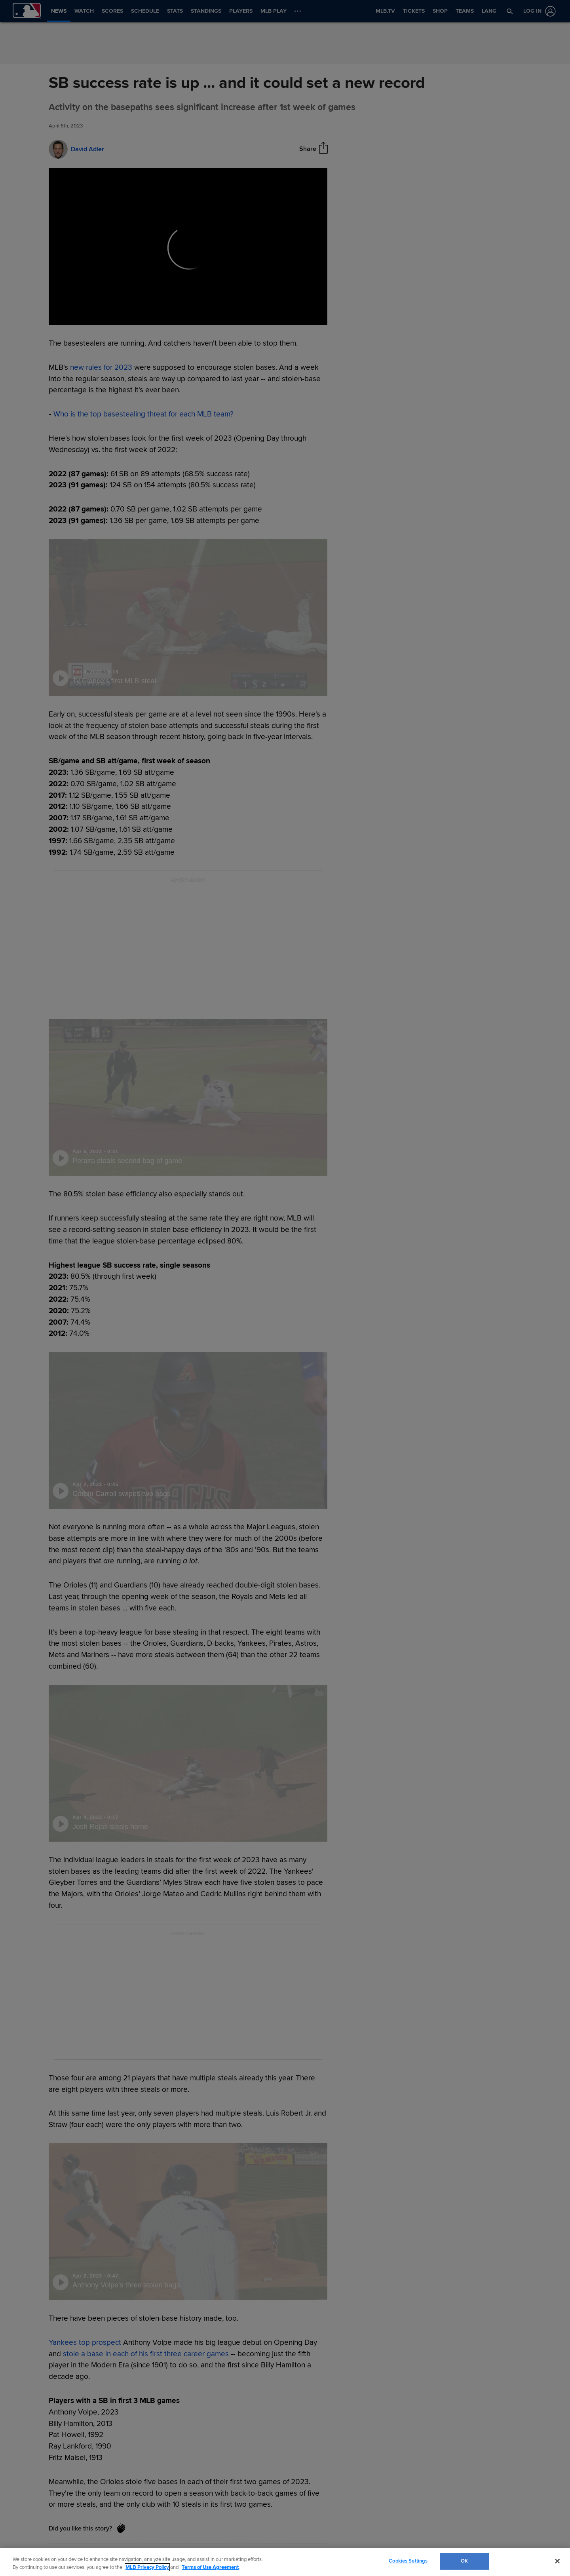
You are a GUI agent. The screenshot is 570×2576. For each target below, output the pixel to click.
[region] (285, 2562)
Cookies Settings (408, 2561)
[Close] (557, 2561)
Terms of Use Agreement (210, 2567)
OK (464, 2561)
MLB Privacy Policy (147, 2567)
